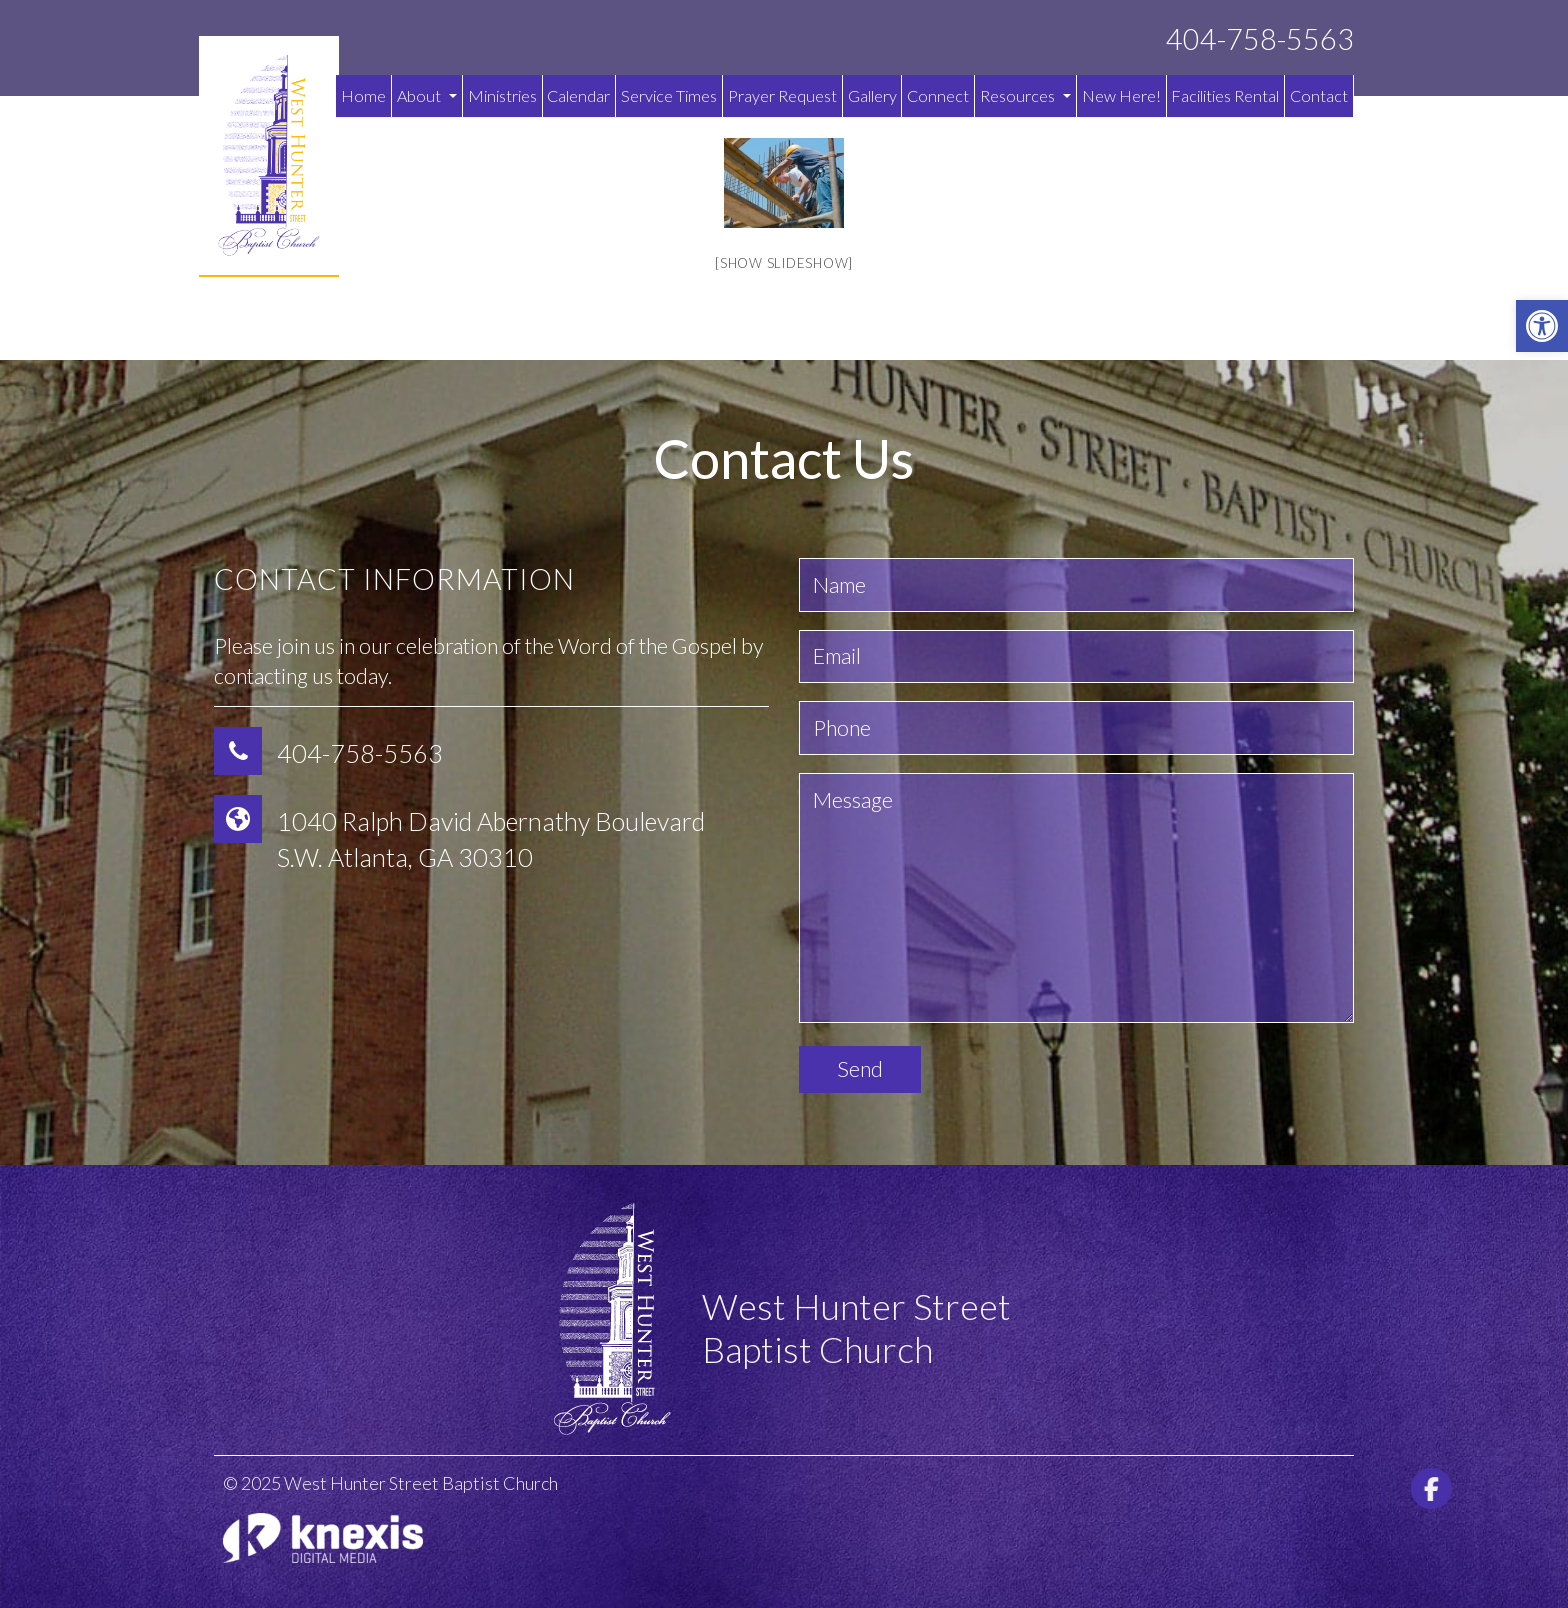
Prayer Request (782, 95)
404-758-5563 (1260, 39)
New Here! (1121, 95)
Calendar (578, 95)
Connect (938, 95)
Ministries (502, 95)
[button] (1542, 326)
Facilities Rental (1225, 95)
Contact (1319, 95)
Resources (1025, 95)
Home (363, 95)
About (427, 95)
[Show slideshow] (784, 263)
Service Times (669, 95)
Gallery (872, 95)
